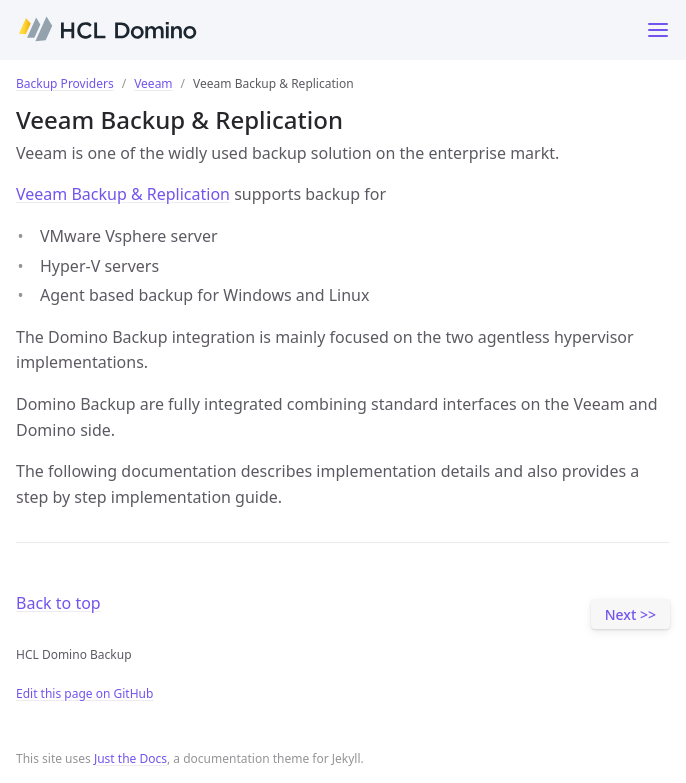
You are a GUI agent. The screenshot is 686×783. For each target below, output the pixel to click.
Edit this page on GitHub (84, 693)
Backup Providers (65, 83)
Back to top (58, 603)
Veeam (153, 83)
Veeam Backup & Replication (123, 194)
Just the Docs (130, 758)
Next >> (630, 614)
